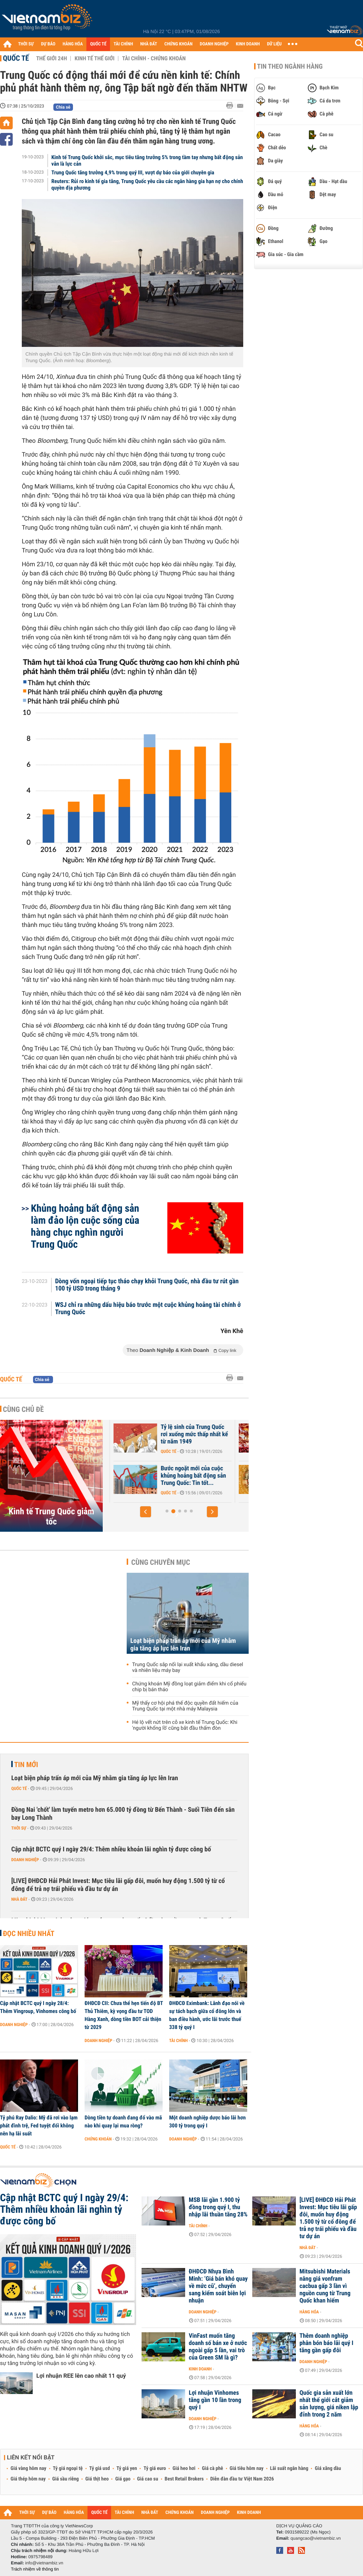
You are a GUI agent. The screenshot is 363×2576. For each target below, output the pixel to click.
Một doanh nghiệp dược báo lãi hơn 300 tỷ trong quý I (207, 2121)
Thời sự (18, 1828)
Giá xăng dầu (328, 2468)
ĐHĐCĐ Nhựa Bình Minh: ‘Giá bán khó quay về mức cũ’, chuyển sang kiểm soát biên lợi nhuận (218, 2286)
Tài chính (178, 2040)
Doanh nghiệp (25, 1859)
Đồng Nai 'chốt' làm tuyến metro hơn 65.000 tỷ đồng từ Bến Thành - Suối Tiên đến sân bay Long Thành (122, 1814)
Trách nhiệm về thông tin (35, 2569)
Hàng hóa (309, 2311)
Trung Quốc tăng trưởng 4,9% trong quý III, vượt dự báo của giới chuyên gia (133, 172)
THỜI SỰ (26, 44)
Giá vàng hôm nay (28, 2468)
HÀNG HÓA (73, 44)
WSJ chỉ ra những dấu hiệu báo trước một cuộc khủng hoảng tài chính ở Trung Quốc (148, 1308)
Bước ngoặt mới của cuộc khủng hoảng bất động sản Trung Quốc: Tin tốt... (268, 1476)
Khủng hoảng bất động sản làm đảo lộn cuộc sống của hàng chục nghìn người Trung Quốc (85, 1226)
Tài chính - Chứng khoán (153, 58)
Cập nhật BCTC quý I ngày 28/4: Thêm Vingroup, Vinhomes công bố (38, 2007)
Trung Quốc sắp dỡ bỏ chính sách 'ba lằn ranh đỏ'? (144, 1430)
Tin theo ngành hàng (290, 66)
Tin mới (26, 1764)
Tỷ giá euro (154, 2468)
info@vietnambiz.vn (44, 2562)
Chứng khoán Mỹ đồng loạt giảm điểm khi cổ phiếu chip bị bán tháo (189, 1687)
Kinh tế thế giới (94, 58)
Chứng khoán (98, 2139)
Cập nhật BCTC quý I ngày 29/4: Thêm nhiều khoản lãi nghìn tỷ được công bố (111, 1849)
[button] (145, 1512)
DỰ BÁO (48, 44)
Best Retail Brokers (184, 2479)
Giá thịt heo (97, 2479)
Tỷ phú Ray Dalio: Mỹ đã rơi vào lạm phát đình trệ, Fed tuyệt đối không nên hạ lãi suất (39, 2125)
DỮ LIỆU (274, 44)
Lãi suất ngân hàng (289, 2468)
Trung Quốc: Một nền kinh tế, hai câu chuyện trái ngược (142, 1476)
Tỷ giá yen (127, 2468)
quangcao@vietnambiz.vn (315, 2538)
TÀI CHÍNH (123, 44)
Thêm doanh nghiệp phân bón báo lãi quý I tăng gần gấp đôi (326, 2343)
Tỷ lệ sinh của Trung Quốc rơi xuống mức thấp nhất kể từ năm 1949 (268, 1434)
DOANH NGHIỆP (214, 44)
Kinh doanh (200, 2369)
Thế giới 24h (51, 58)
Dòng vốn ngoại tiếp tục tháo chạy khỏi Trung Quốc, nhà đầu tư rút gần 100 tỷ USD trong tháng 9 (147, 1285)
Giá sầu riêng (65, 2479)
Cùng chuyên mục (160, 1562)
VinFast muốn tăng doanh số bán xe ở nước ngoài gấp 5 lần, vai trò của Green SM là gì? (218, 2346)
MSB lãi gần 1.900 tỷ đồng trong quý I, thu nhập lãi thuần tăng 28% (218, 2207)
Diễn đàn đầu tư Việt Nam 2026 (242, 2479)
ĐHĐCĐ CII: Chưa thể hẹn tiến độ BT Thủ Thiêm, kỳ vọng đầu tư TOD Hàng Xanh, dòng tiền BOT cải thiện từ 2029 (124, 2015)
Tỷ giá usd (99, 2468)
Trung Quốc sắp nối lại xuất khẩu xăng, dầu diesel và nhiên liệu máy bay (187, 1667)
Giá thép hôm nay (28, 2479)
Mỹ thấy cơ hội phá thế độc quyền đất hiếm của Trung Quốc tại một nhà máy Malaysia (185, 1706)
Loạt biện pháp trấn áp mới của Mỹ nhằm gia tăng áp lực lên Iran (183, 1644)
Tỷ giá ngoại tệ (68, 2468)
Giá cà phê (212, 2468)
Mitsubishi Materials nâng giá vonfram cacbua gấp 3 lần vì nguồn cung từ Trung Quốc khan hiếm (325, 2286)
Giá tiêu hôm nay (247, 2468)
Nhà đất (19, 1899)
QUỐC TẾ (98, 44)
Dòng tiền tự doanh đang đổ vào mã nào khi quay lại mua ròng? (123, 2121)
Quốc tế (16, 58)
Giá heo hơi (183, 2468)
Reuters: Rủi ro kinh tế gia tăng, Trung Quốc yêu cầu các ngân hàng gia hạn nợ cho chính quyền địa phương (147, 184)
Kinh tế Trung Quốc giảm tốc (51, 1516)
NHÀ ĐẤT (148, 44)
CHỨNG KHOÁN (178, 44)
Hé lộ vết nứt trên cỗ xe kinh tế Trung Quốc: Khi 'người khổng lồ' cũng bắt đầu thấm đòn (184, 1725)
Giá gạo (122, 2479)
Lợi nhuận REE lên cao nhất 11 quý (81, 2375)
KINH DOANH (248, 44)
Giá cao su (147, 2479)
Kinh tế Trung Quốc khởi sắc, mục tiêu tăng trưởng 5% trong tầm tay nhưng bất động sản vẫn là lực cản (147, 160)
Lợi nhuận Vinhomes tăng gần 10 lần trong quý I (215, 2400)
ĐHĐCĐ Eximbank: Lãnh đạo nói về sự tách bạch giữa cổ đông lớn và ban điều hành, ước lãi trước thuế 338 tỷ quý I (207, 2015)
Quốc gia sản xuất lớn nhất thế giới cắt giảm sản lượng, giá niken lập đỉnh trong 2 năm (328, 2403)
